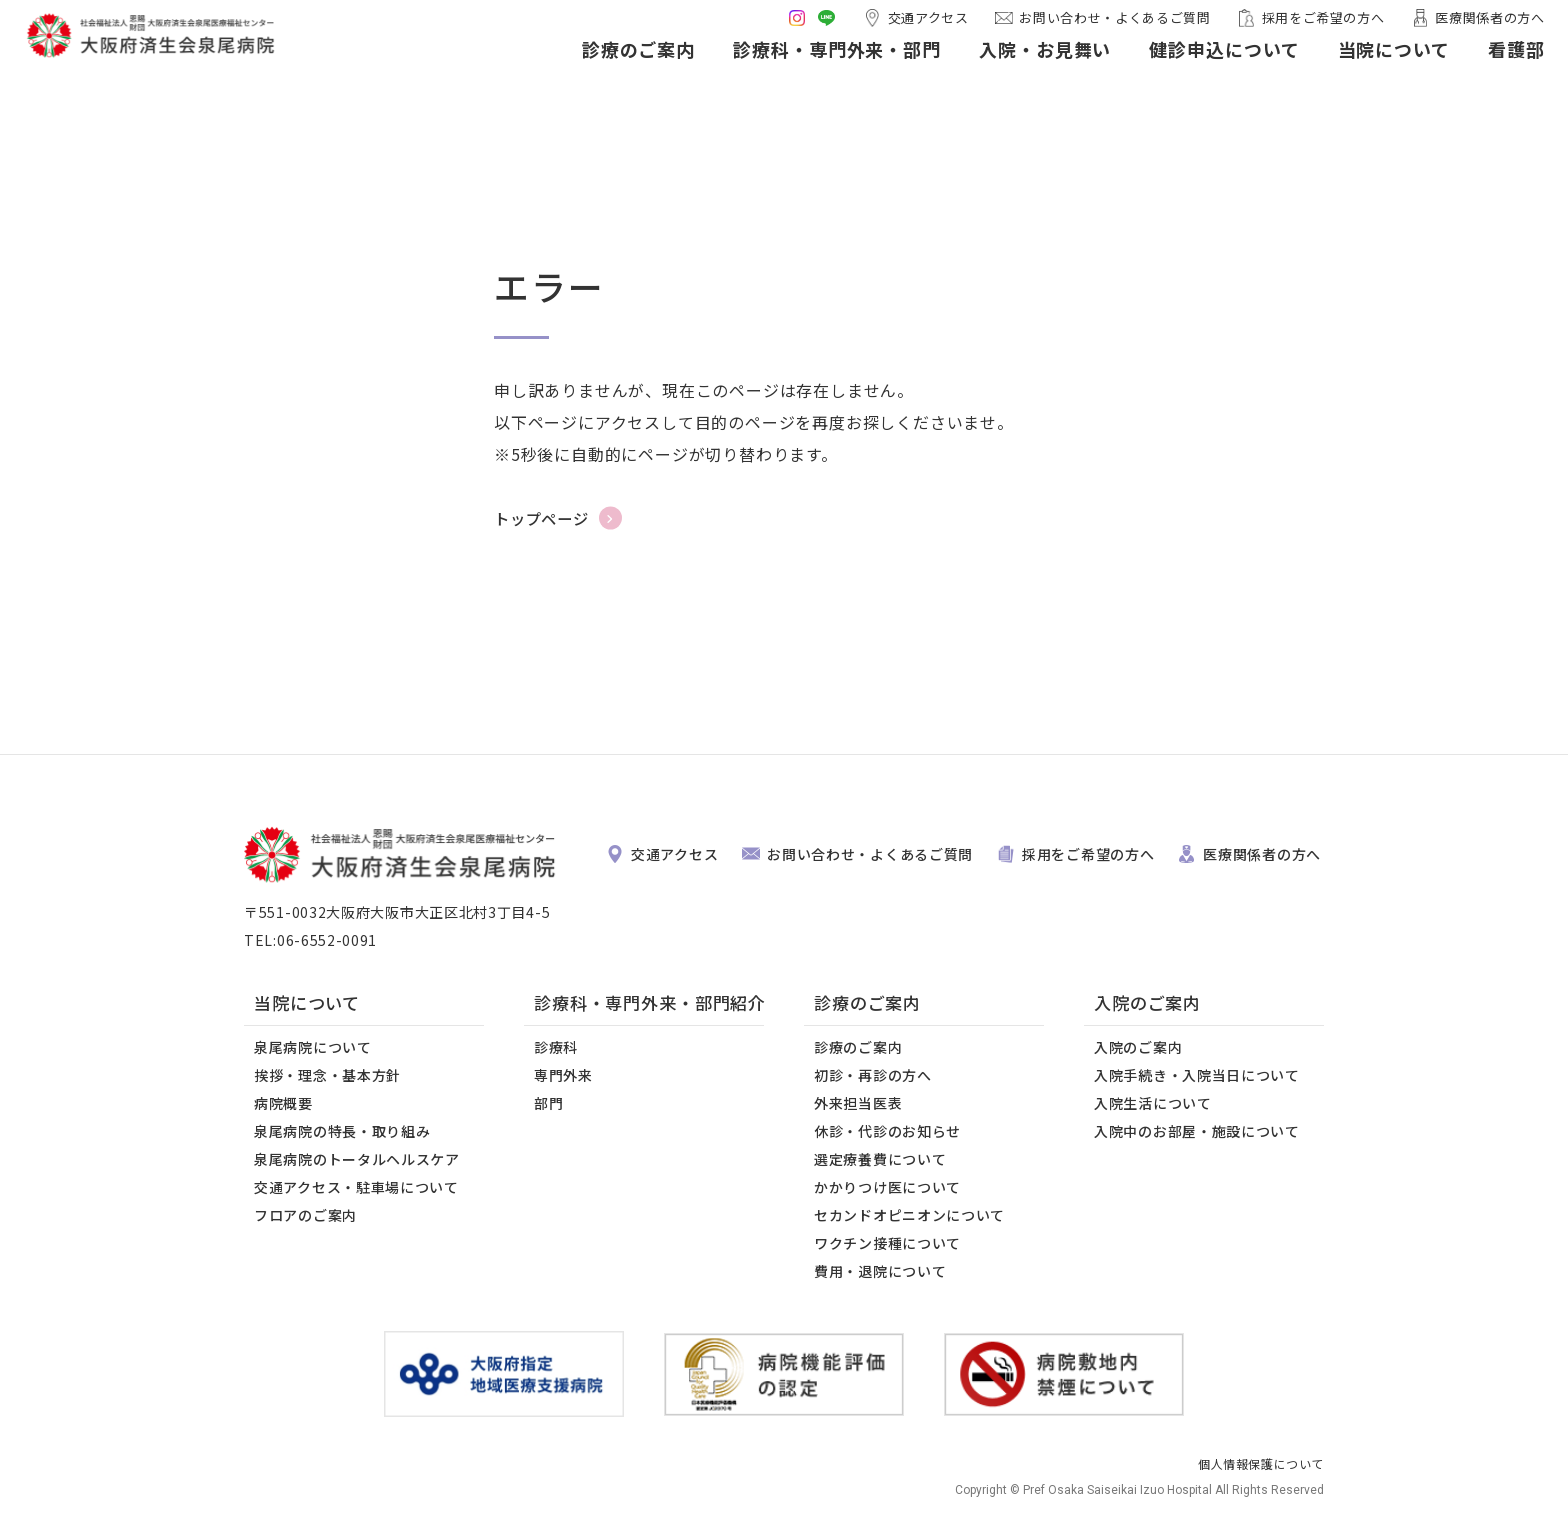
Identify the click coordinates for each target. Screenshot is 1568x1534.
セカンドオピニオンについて (909, 1215)
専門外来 (563, 1075)
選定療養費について (880, 1159)
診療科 (556, 1047)
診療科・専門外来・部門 (810, 68)
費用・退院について (880, 1271)
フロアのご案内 (305, 1215)
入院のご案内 (1138, 1047)
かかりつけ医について (887, 1187)
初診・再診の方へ (873, 1075)
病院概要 (283, 1103)
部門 (548, 1103)
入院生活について (1153, 1103)
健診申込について (1198, 68)
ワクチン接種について (887, 1243)
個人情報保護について (1261, 1463)
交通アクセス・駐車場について (356, 1187)
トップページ (544, 518)
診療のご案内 (611, 68)
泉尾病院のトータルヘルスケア (357, 1159)
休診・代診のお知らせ (887, 1131)
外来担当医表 (858, 1103)
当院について (1367, 68)
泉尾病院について (313, 1047)
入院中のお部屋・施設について (1197, 1131)
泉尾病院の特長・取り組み (342, 1131)
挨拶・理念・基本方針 (327, 1075)
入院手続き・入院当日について (1197, 1075)
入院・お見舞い (1018, 68)
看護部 (1489, 68)
